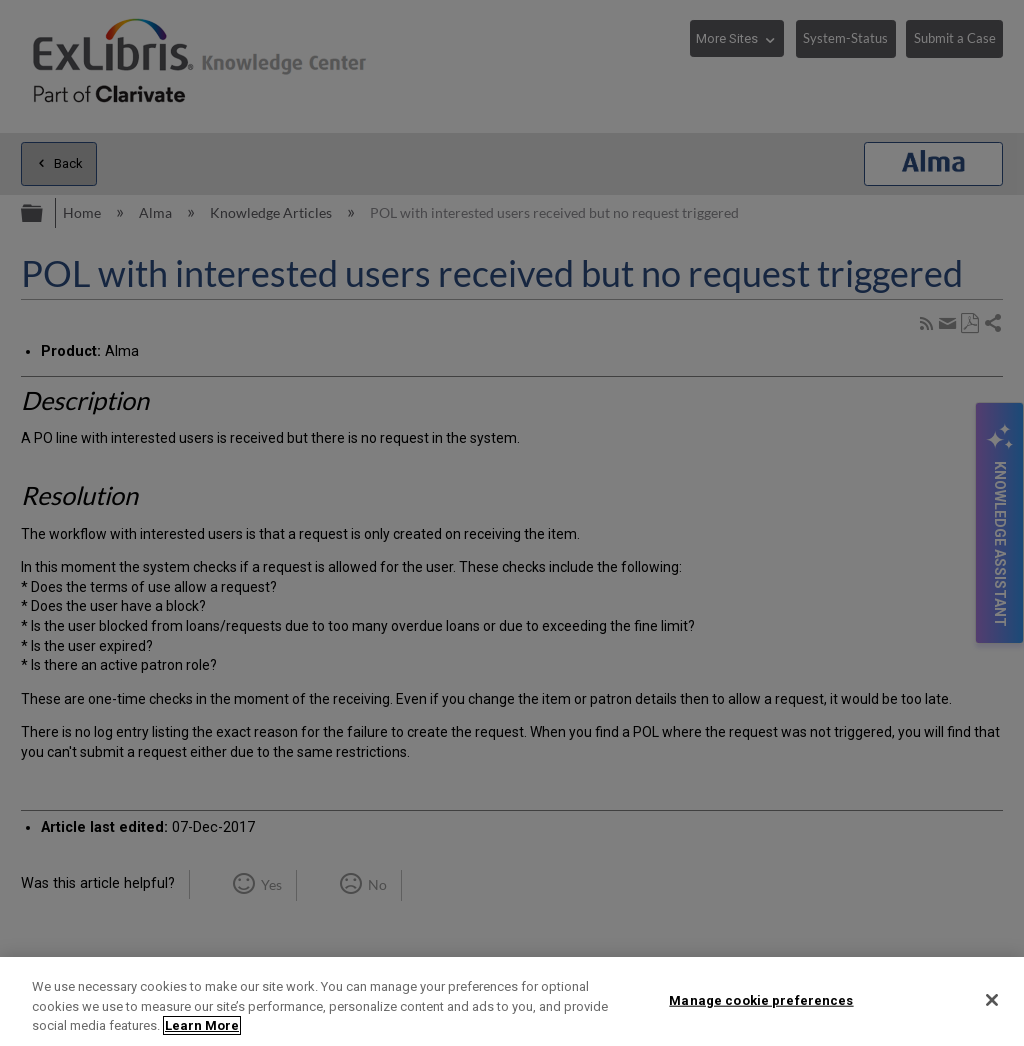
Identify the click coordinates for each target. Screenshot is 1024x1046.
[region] (512, 1001)
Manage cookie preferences (761, 999)
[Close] (992, 1000)
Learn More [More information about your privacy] (202, 1025)
